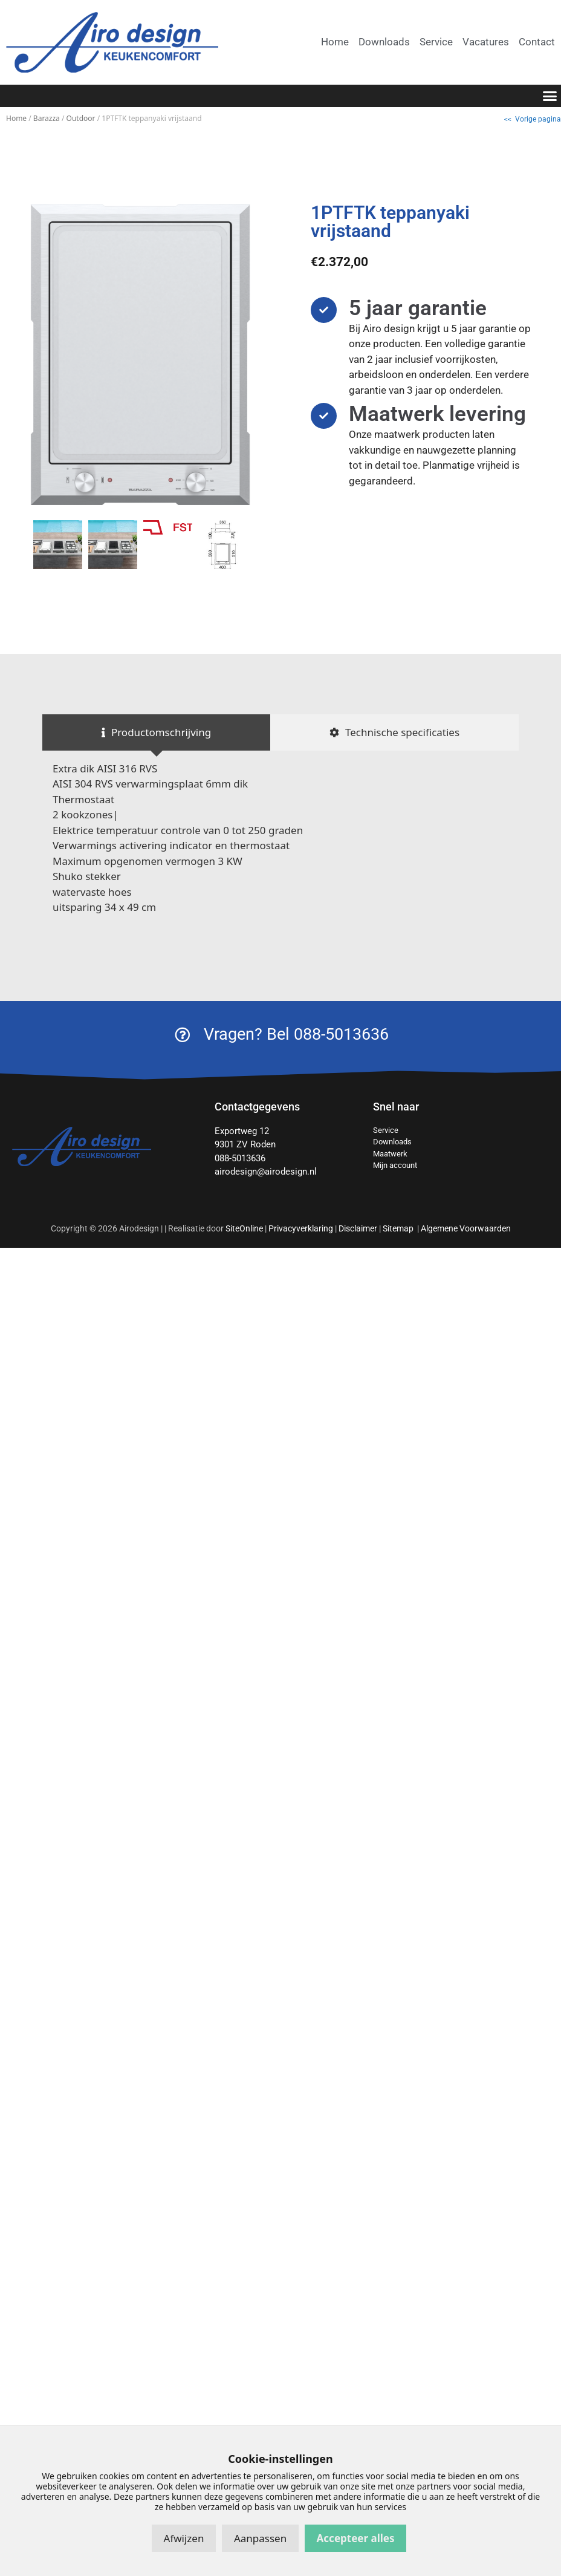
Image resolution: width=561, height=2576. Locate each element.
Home (16, 118)
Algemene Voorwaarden (466, 1228)
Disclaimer (358, 1228)
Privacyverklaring (300, 1228)
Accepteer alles (356, 2538)
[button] (550, 96)
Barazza (46, 118)
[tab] (156, 732)
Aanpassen (260, 2538)
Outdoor (81, 118)
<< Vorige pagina (532, 119)
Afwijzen (184, 2538)
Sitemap (399, 1228)
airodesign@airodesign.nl (266, 1171)
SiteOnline (244, 1228)
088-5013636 (240, 1158)
